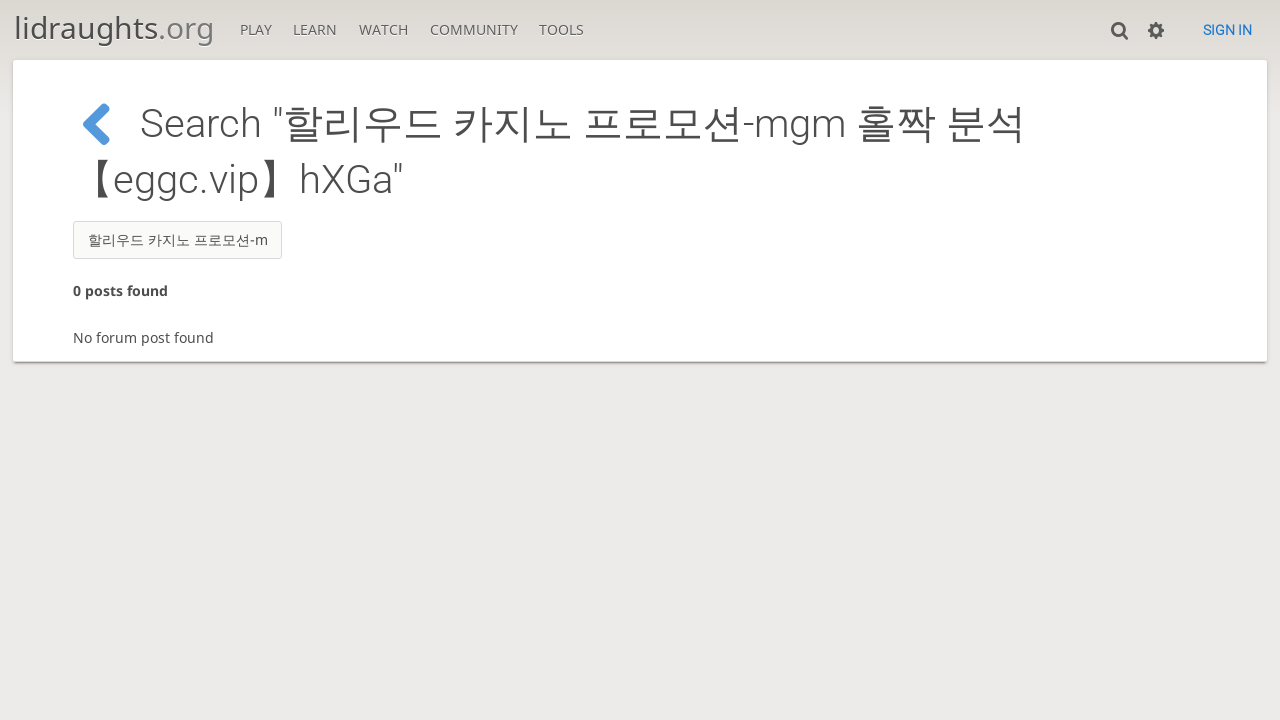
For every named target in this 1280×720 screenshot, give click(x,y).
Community (474, 29)
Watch (383, 29)
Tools (561, 29)
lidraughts (114, 27)
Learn (315, 29)
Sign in (1227, 30)
